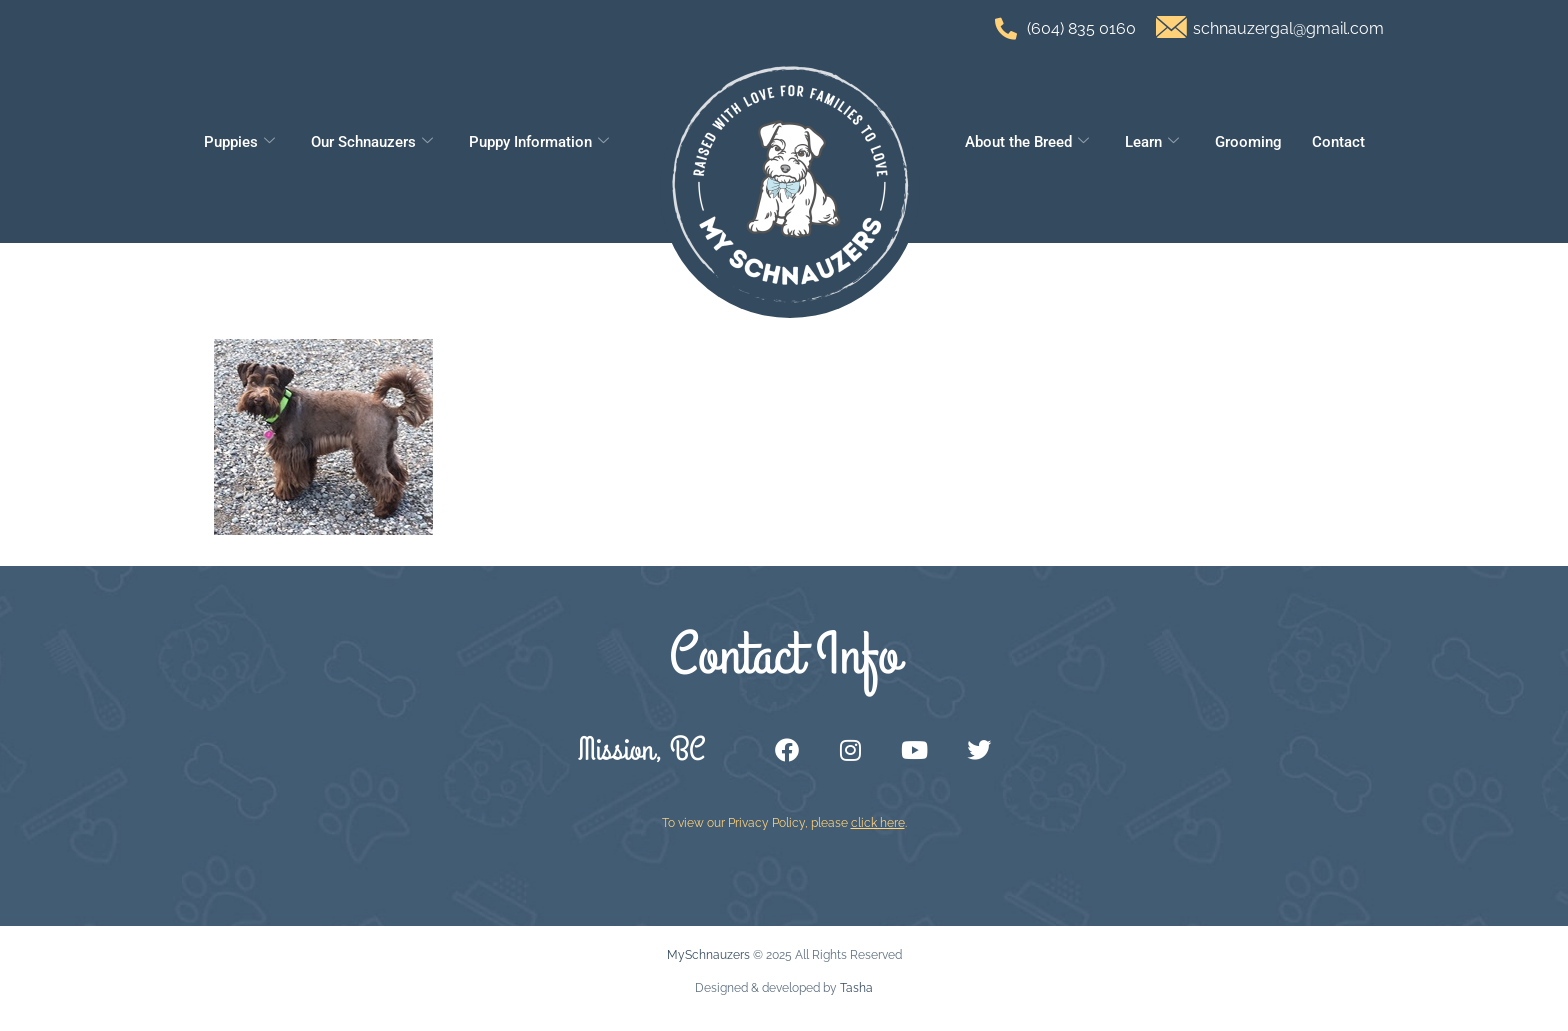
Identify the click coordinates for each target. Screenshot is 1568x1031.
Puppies (239, 142)
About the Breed (1027, 142)
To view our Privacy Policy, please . (784, 823)
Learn (1152, 142)
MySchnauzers (708, 955)
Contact (1338, 142)
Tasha (856, 988)
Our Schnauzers (372, 142)
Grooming (1248, 142)
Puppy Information (539, 142)
